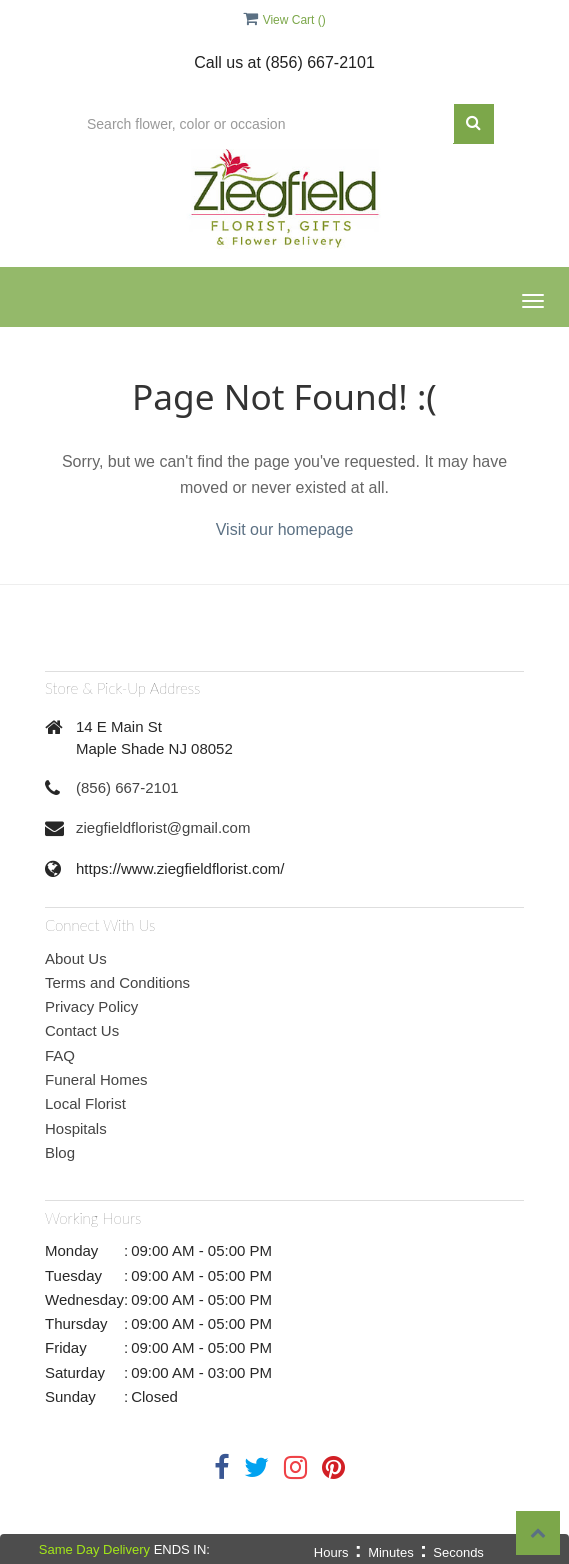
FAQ (60, 1055)
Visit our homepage (285, 529)
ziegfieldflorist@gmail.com (163, 827)
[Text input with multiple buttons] (264, 123)
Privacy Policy (91, 1006)
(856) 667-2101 (127, 787)
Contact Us (82, 1030)
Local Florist (85, 1103)
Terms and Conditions (117, 982)
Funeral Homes (96, 1079)
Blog (60, 1152)
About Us (76, 958)
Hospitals (76, 1128)
